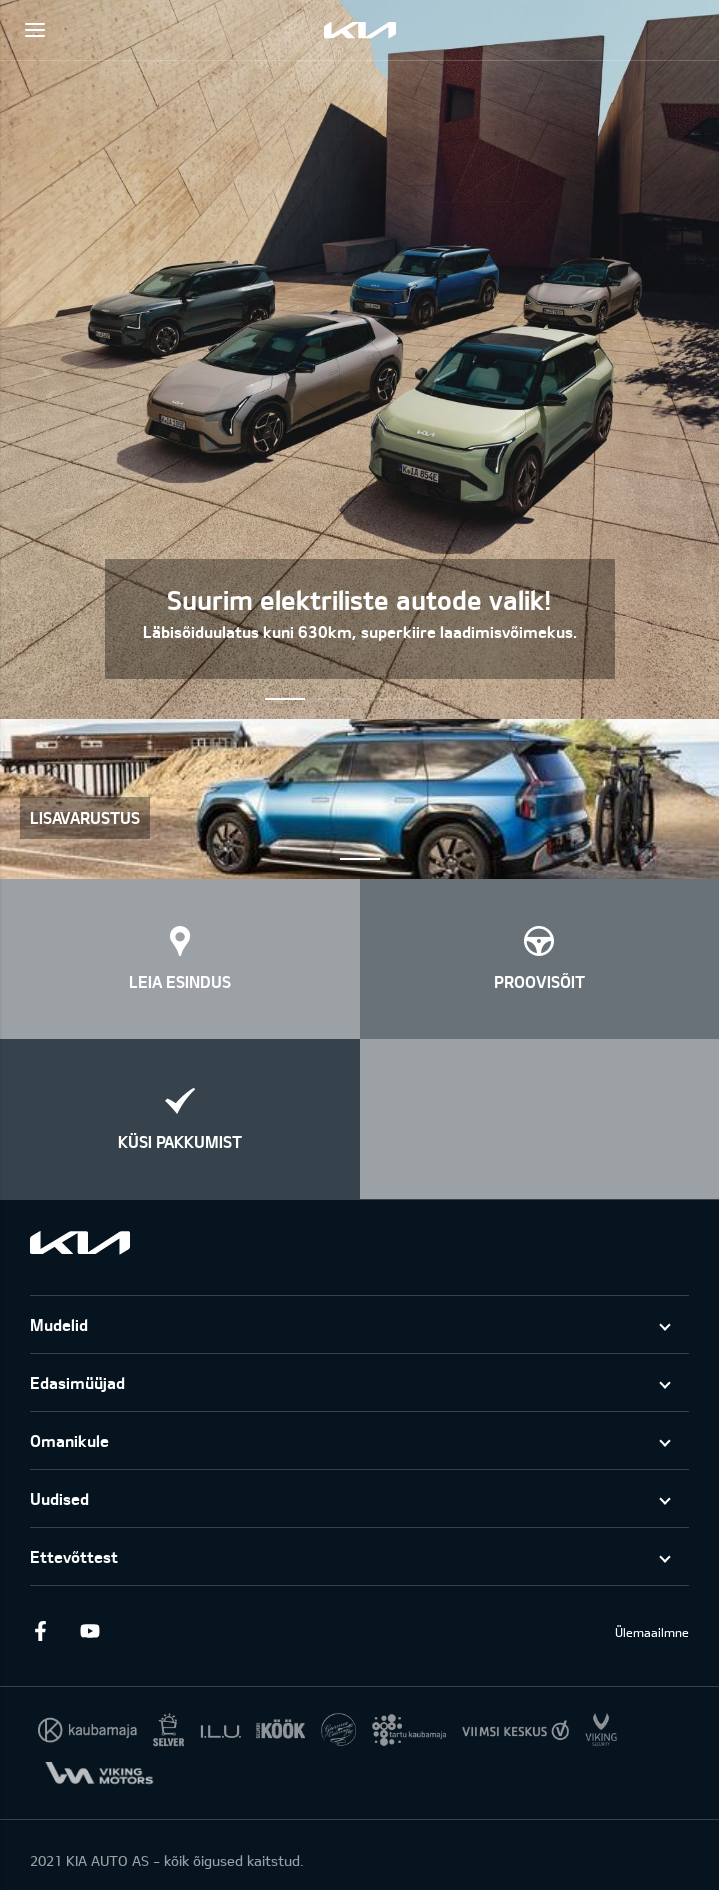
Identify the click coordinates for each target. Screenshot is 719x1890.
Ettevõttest (74, 1556)
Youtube (90, 1631)
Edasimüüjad (77, 1382)
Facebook (40, 1631)
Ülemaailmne (652, 1632)
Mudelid (59, 1324)
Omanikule (69, 1440)
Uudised (59, 1498)
